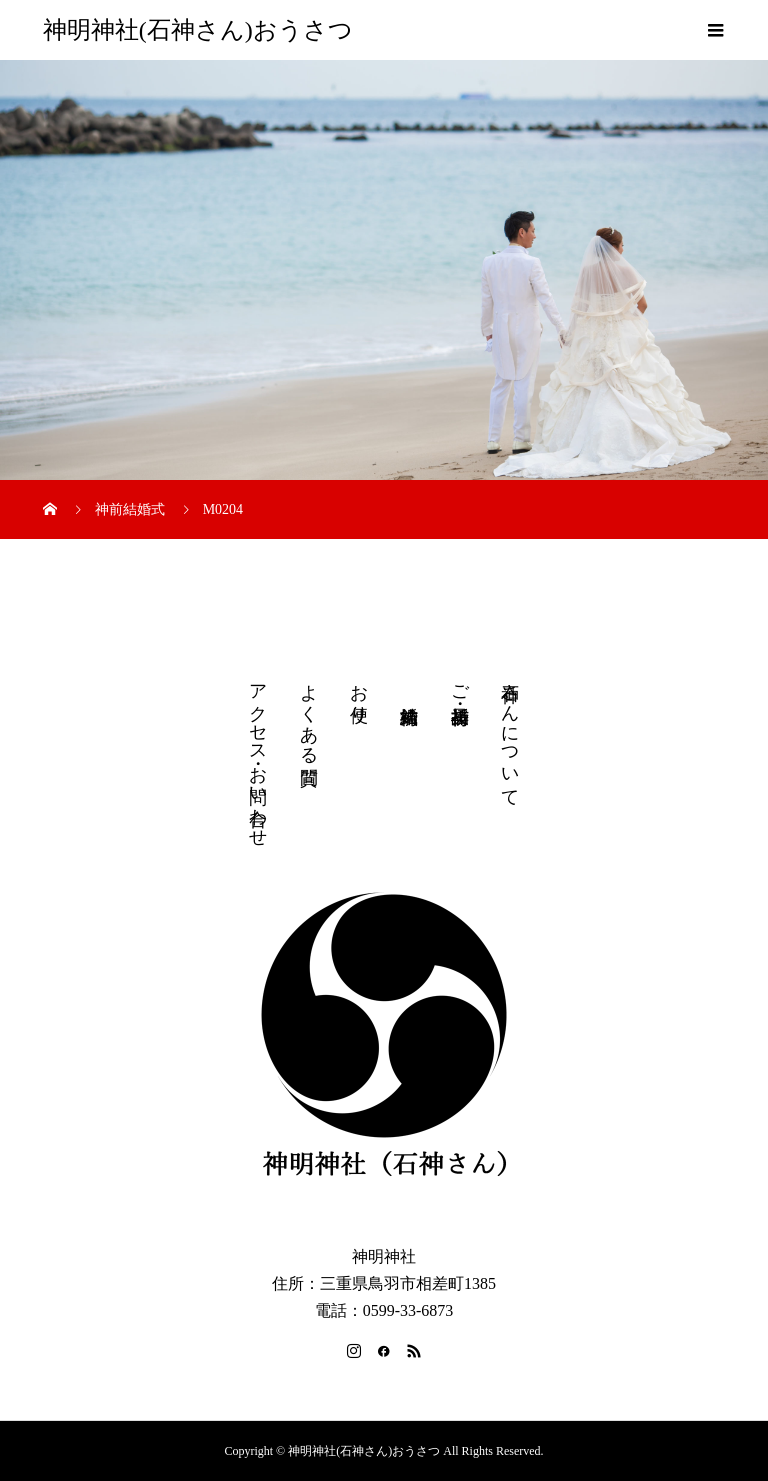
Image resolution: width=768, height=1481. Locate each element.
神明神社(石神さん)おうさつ (198, 30)
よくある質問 (309, 713)
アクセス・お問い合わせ (258, 755)
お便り (359, 693)
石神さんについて (510, 735)
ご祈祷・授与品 (460, 683)
